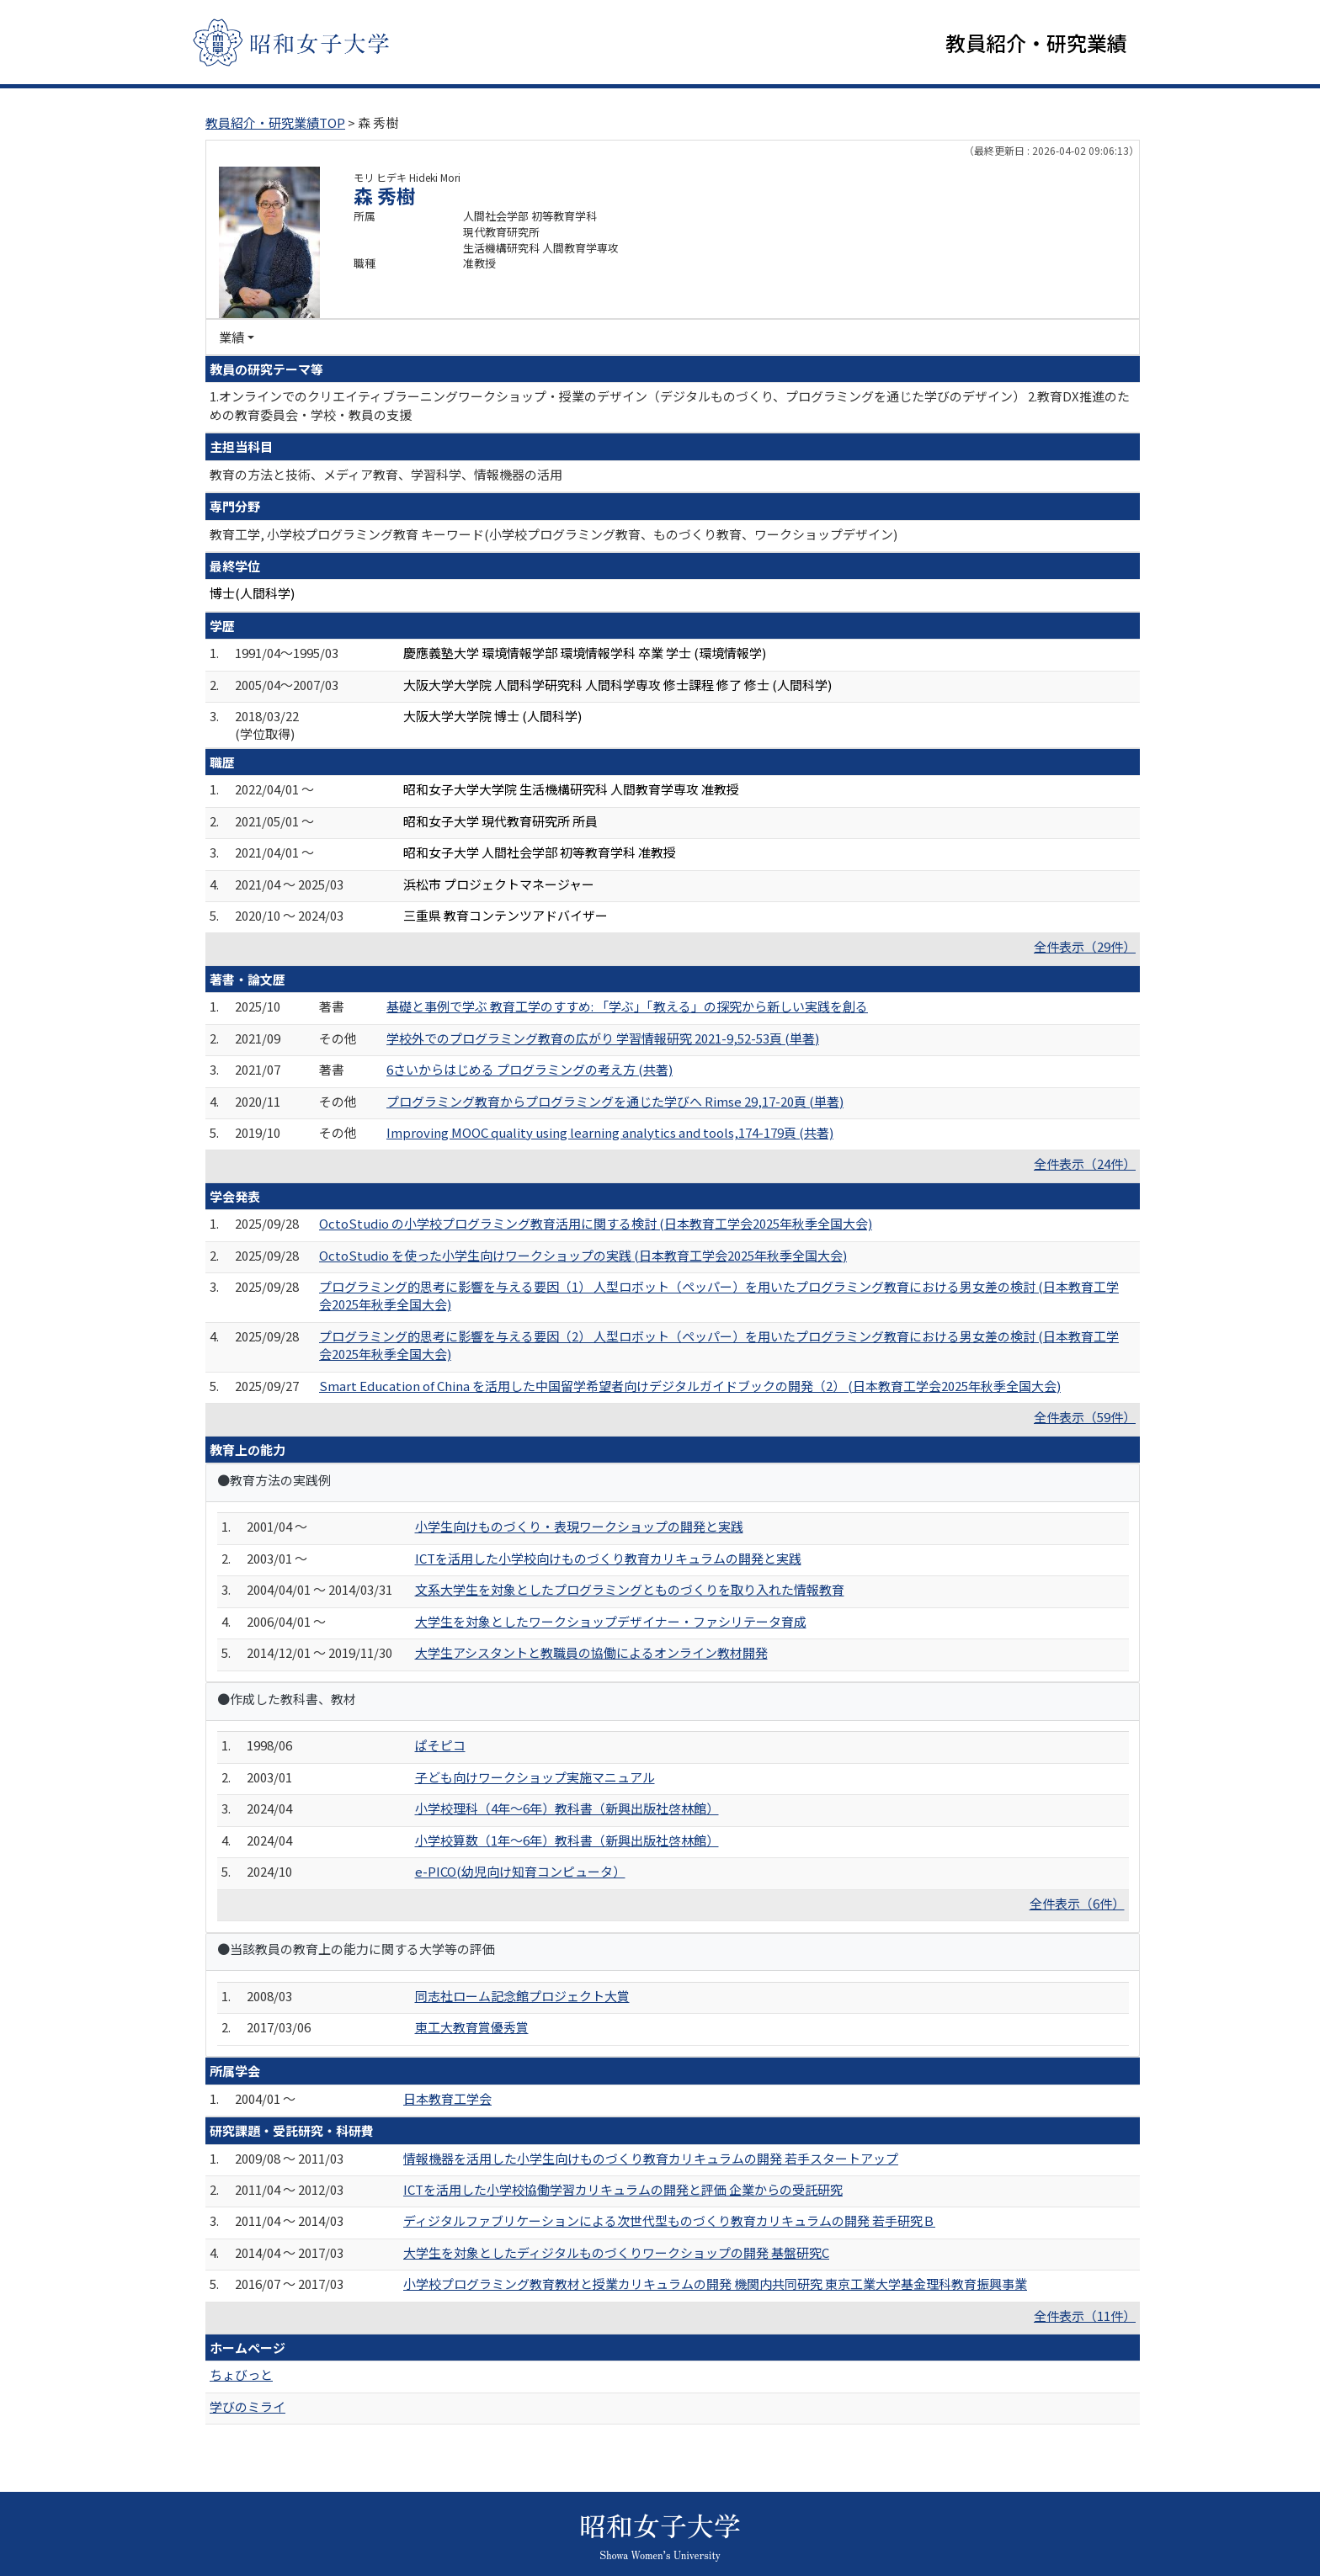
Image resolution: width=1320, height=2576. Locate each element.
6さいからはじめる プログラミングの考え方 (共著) (529, 1069)
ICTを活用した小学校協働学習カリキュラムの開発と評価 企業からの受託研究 (623, 2189)
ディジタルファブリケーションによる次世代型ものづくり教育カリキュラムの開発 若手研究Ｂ (669, 2220)
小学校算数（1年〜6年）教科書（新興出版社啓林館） (567, 1840)
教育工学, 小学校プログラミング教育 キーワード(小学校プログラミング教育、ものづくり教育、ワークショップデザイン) (553, 534)
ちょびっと (241, 2374)
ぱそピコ (440, 1745)
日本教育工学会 (447, 2098)
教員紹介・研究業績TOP (275, 122)
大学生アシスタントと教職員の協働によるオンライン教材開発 (591, 1652)
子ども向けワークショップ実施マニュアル (535, 1777)
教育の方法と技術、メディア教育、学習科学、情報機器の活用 (386, 474)
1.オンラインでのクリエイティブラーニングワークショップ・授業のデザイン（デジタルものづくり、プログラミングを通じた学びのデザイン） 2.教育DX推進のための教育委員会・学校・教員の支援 (670, 404)
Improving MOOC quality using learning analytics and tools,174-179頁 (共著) (609, 1132)
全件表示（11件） (1085, 2315)
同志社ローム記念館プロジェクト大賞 (522, 1996)
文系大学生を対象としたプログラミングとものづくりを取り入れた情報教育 (629, 1589)
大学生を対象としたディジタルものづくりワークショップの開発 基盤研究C (616, 2252)
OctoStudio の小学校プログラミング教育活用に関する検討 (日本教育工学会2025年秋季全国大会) (595, 1223)
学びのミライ (247, 2406)
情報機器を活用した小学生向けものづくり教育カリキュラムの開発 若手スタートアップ (650, 2158)
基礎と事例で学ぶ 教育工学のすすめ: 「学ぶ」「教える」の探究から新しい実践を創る (627, 1006)
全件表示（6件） (1077, 1903)
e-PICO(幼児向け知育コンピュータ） (520, 1871)
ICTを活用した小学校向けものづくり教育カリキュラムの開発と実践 (608, 1558)
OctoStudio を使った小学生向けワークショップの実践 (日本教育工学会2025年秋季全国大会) (583, 1255)
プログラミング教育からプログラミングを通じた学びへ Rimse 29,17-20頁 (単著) (615, 1101)
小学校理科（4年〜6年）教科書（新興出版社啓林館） (567, 1808)
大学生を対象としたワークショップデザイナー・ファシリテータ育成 (610, 1621)
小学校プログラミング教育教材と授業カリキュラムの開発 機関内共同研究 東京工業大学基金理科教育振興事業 (715, 2283)
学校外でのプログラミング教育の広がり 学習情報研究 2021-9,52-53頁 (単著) (602, 1038)
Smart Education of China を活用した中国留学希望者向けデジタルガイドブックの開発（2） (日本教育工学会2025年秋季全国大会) (690, 1385)
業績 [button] (231, 337)
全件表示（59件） (1085, 1417)
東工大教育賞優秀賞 (472, 2027)
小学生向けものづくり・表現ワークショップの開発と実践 (579, 1526)
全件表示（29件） (1085, 946)
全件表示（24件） (1085, 1163)
